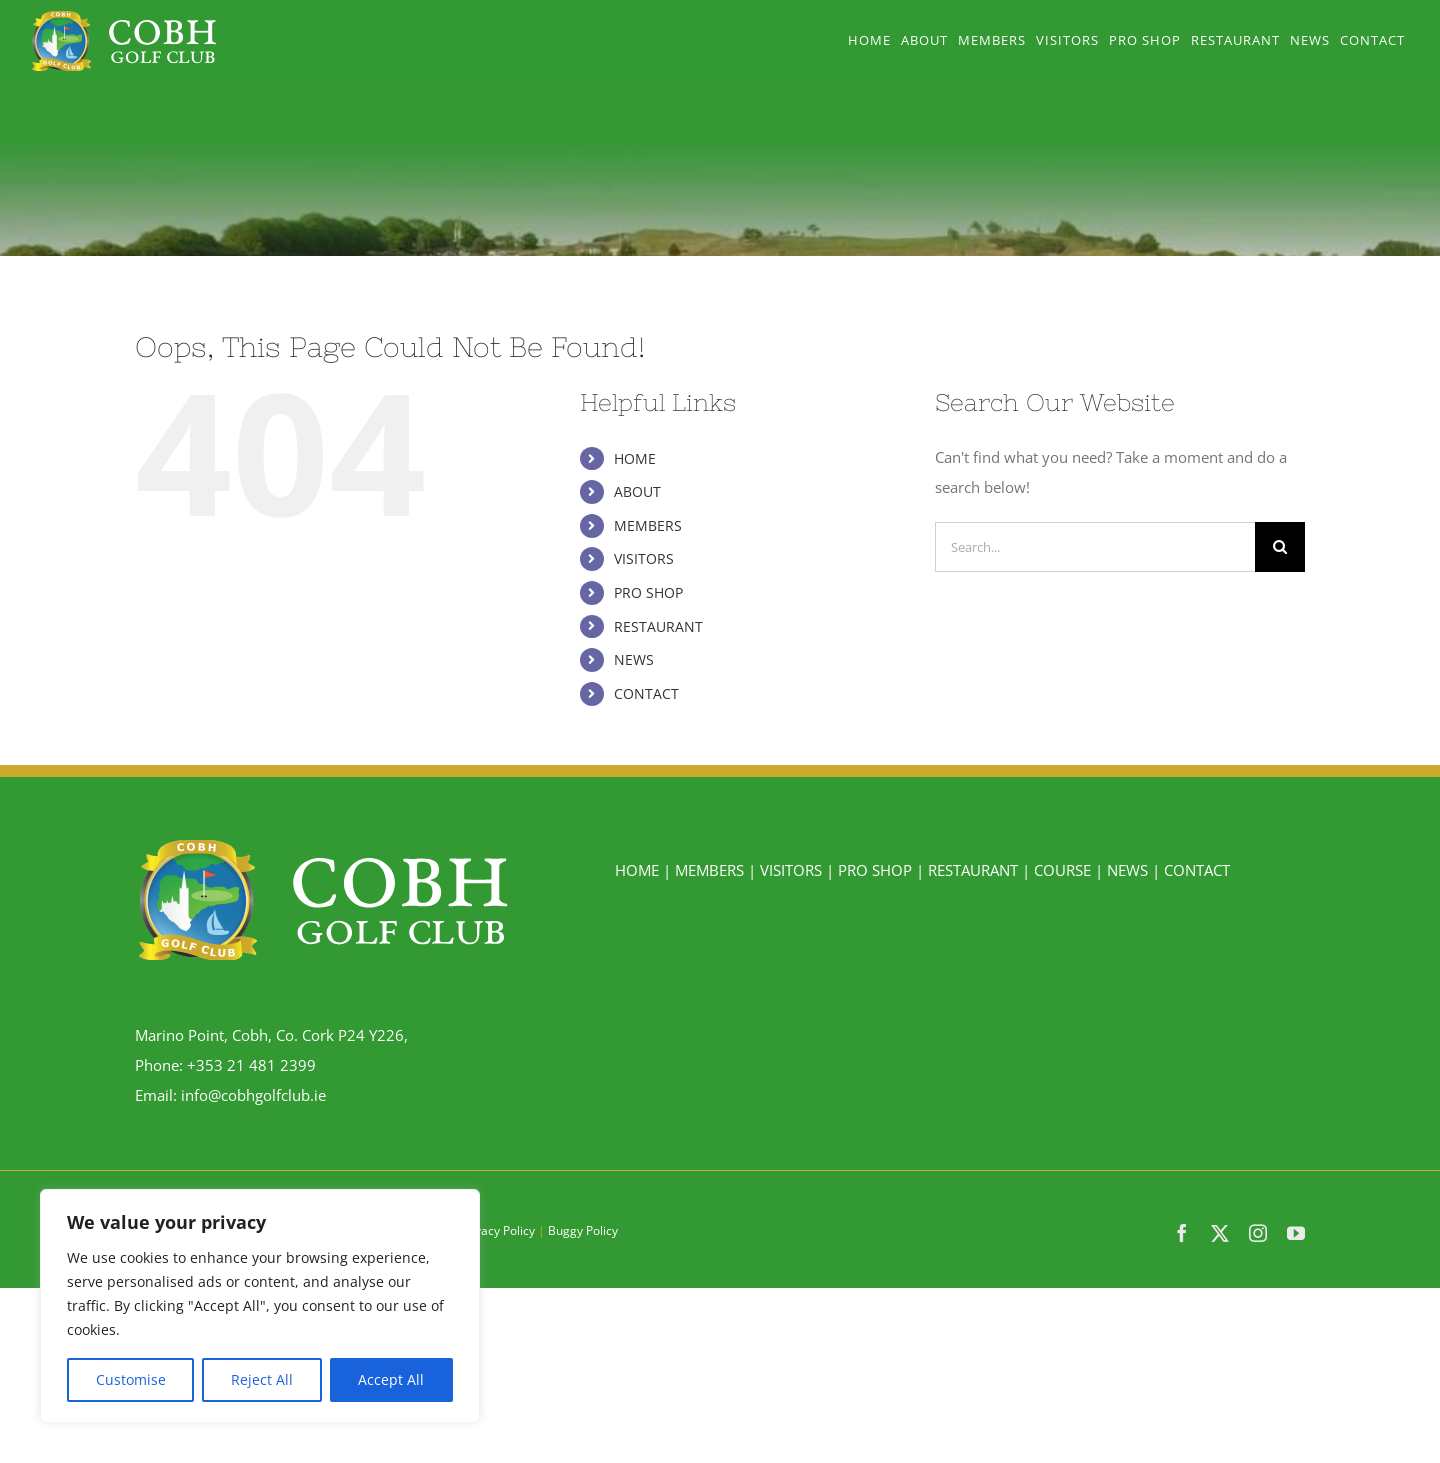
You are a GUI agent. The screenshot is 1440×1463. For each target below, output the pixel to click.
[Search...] (1095, 547)
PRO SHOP (648, 592)
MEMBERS (648, 525)
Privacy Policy (497, 1230)
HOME (635, 458)
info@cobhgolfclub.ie (253, 1095)
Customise (131, 1379)
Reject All (262, 1379)
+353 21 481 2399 (251, 1065)
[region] (260, 1306)
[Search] (1280, 547)
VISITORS (644, 558)
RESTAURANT (658, 626)
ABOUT (637, 491)
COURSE (1062, 870)
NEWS (634, 659)
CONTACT (646, 693)
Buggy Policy (583, 1230)
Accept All (391, 1379)
